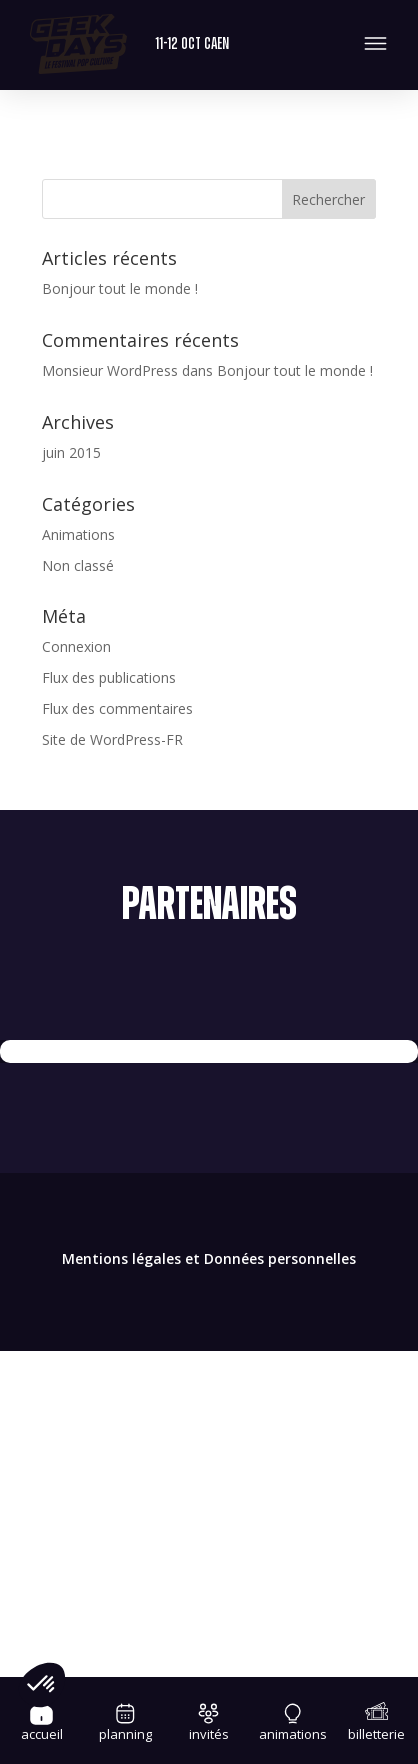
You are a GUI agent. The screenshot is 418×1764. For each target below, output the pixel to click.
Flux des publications (109, 677)
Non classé (78, 565)
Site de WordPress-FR (112, 739)
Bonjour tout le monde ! (120, 288)
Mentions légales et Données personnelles (209, 1258)
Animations (78, 534)
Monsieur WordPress (110, 370)
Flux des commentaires (117, 708)
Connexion (76, 646)
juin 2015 (71, 452)
